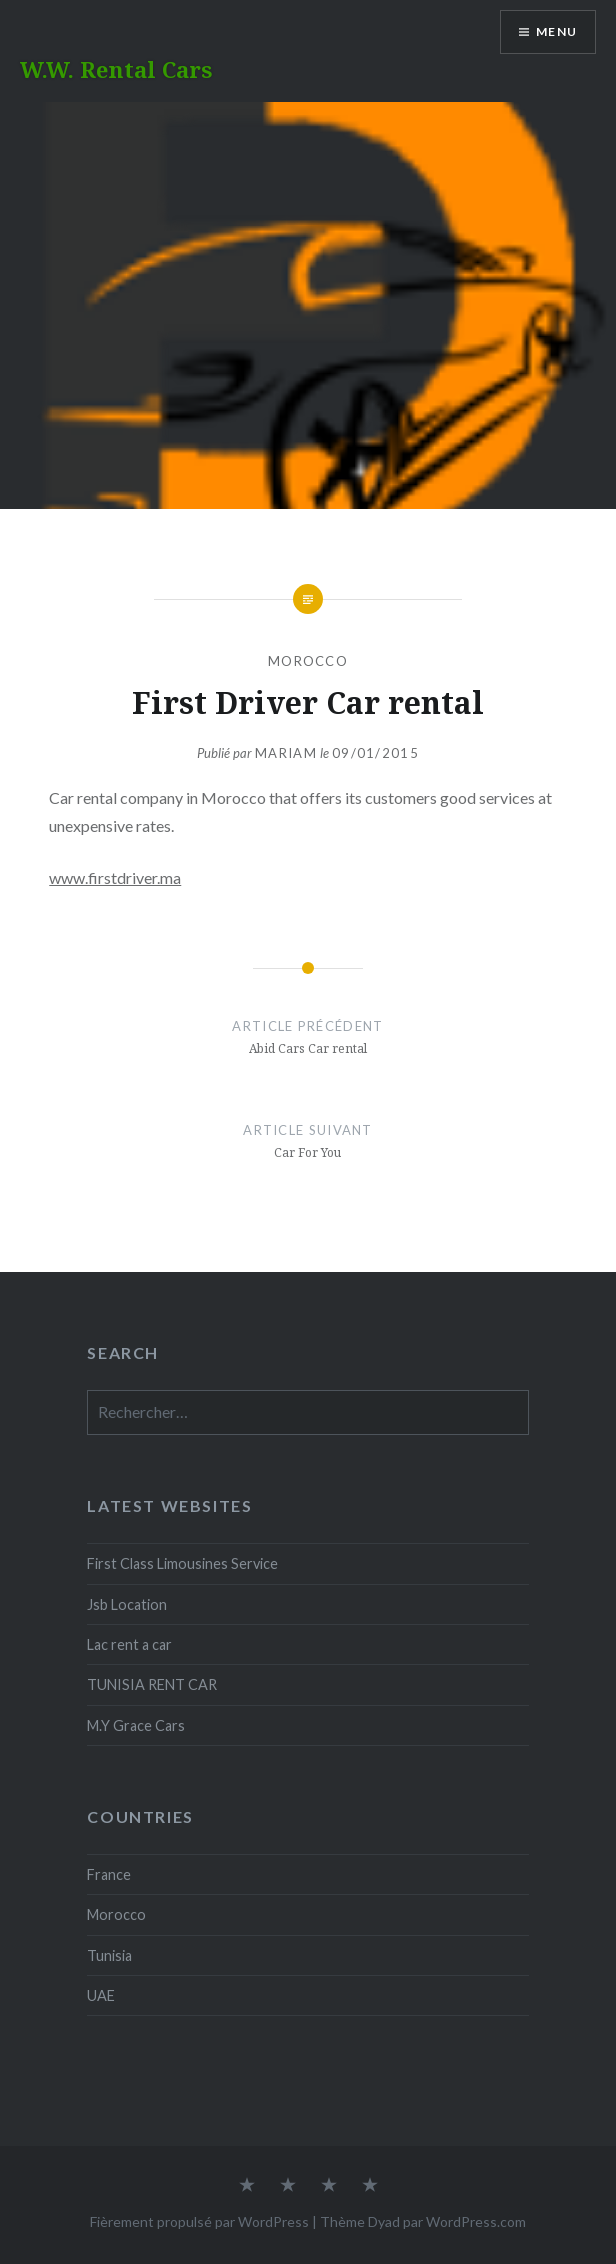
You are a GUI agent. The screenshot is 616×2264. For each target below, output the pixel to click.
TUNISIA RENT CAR (152, 1684)
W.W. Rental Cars (116, 69)
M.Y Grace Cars (136, 1725)
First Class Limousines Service (182, 1563)
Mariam (286, 753)
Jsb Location (127, 1604)
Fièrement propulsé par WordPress (199, 2221)
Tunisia (109, 1955)
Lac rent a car (129, 1644)
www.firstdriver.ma (115, 877)
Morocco (308, 661)
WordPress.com (476, 2221)
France (109, 1874)
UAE (101, 1995)
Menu (556, 31)
